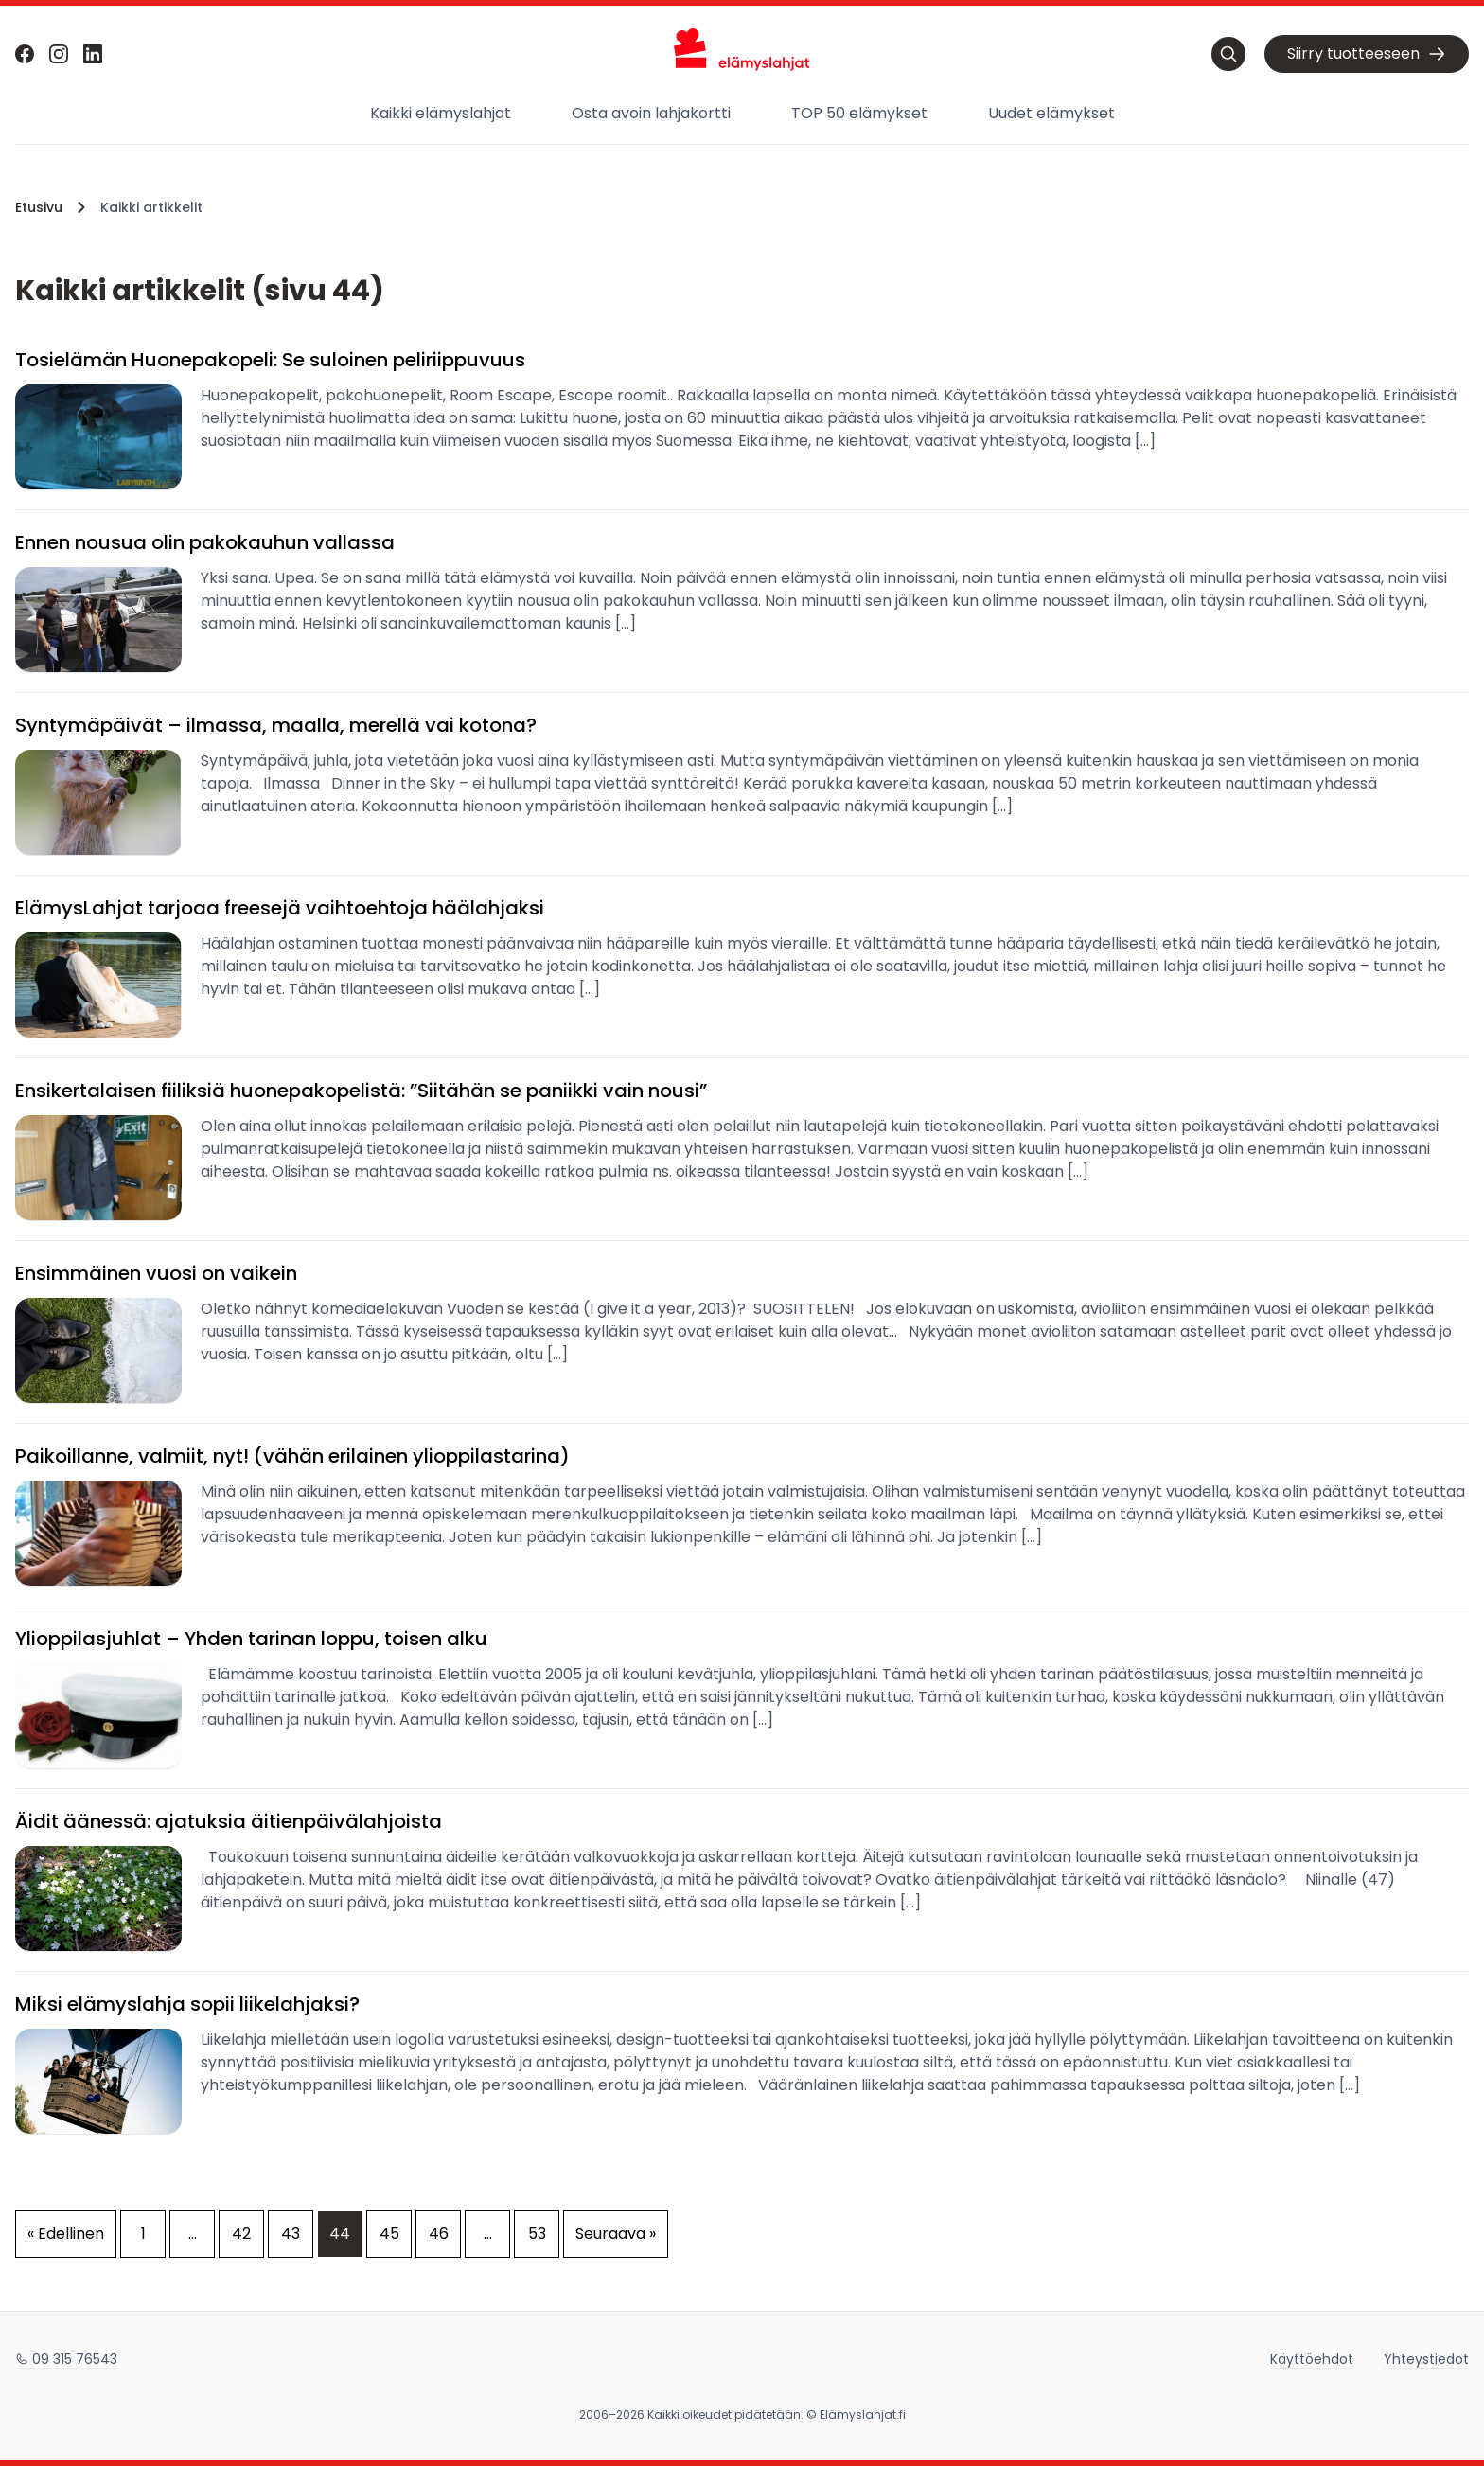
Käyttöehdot (1311, 2359)
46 (439, 2233)
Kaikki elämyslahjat (440, 113)
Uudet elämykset (1051, 113)
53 (537, 2233)
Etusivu (38, 207)
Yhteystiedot (1426, 2359)
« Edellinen (65, 2233)
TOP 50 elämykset (859, 113)
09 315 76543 (66, 2359)
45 (389, 2233)
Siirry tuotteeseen (1366, 54)
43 (290, 2233)
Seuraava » (615, 2233)
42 (241, 2233)
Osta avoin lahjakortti (651, 113)
